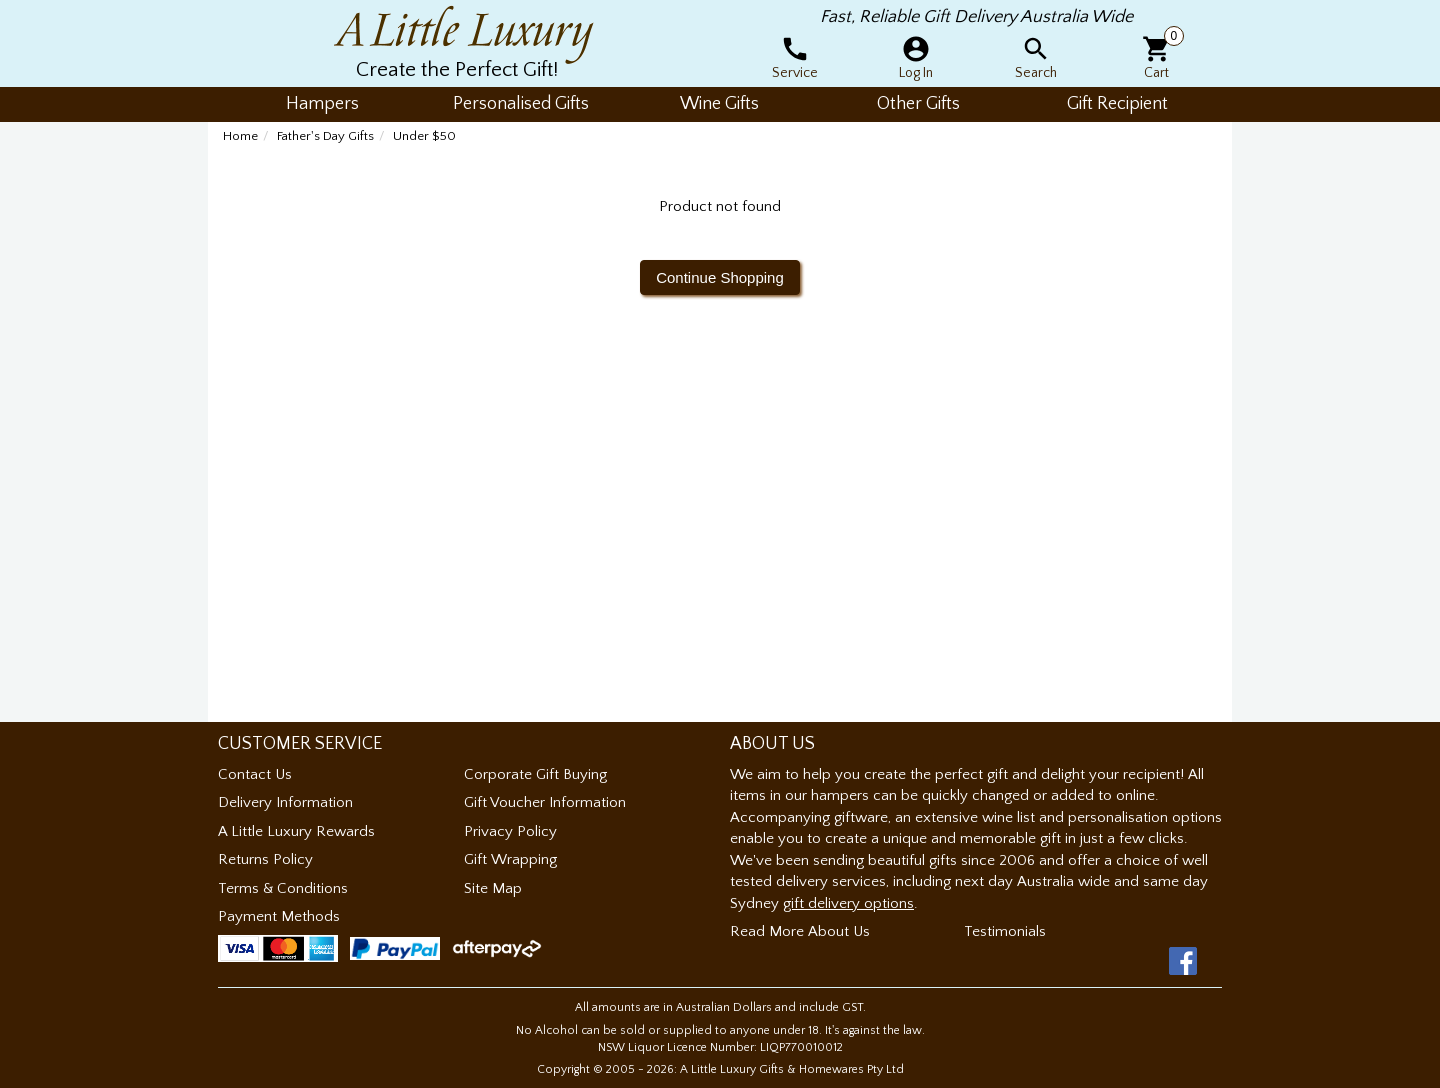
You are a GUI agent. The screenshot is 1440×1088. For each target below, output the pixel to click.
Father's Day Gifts (325, 136)
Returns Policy (265, 859)
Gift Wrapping (510, 859)
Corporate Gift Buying (535, 774)
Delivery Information (285, 802)
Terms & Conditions (283, 888)
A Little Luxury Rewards (296, 831)
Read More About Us (800, 931)
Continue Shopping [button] (720, 277)
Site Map (493, 888)
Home (240, 136)
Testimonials (1005, 931)
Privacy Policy (510, 831)
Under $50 (424, 136)
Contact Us (255, 774)
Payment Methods (279, 916)
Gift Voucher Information (545, 802)
